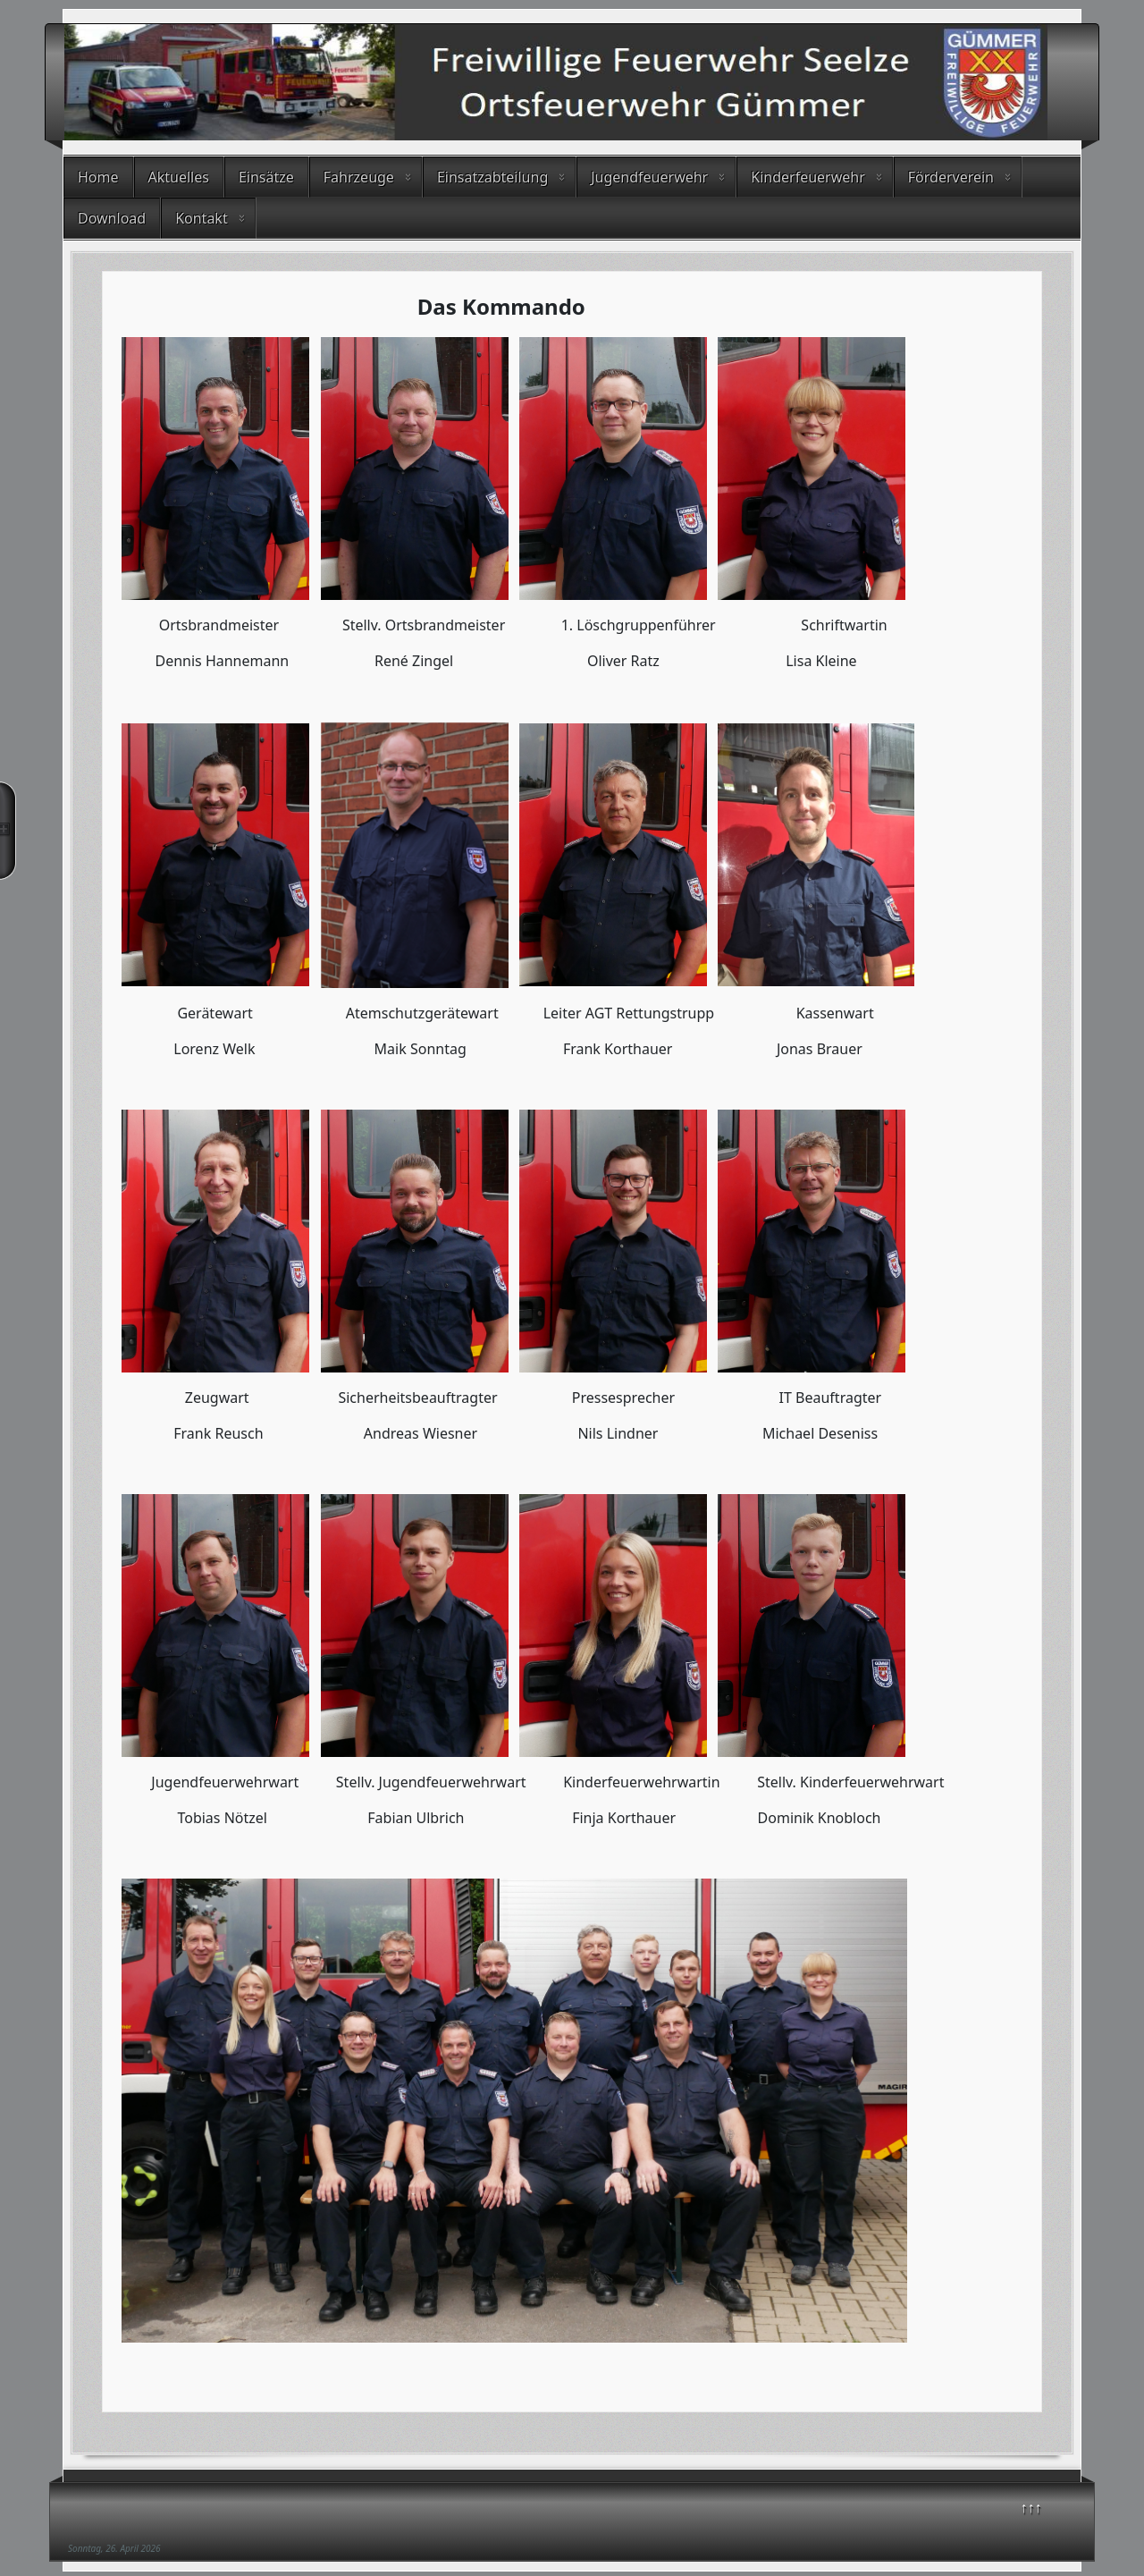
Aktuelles (178, 177)
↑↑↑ (1031, 2507)
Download (112, 218)
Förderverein (951, 177)
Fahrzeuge (359, 177)
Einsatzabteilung (492, 177)
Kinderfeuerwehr (808, 177)
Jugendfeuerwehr (649, 177)
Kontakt (201, 218)
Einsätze (266, 177)
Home (98, 177)
